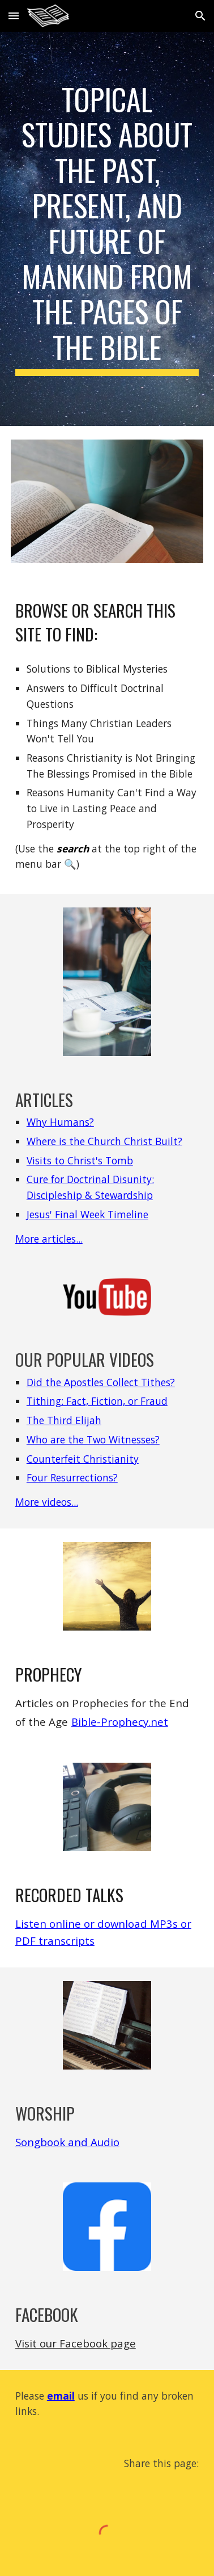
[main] (107, 229)
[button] (13, 15)
